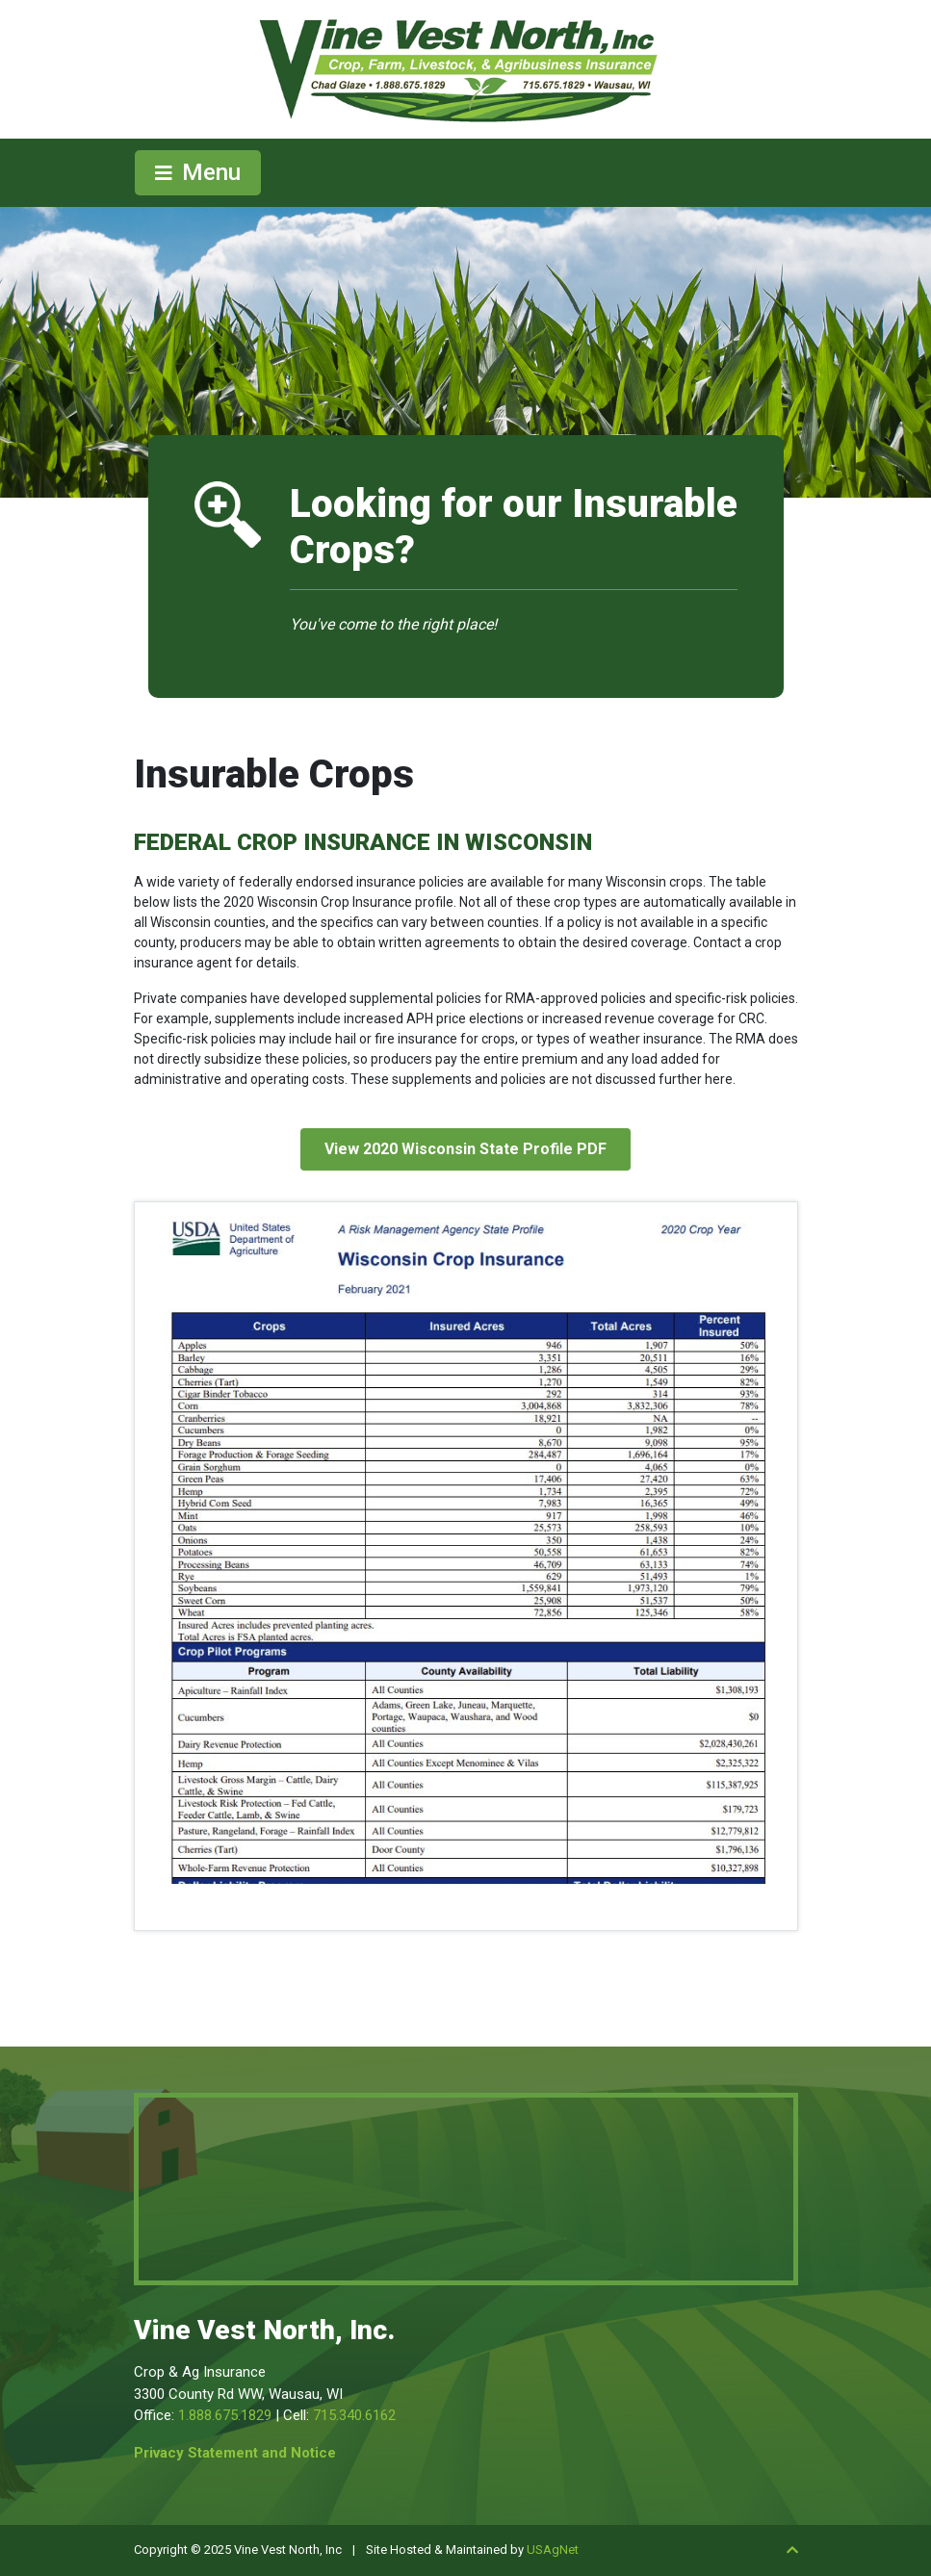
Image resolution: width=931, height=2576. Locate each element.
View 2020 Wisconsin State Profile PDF (465, 1149)
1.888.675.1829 (225, 2415)
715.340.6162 (354, 2415)
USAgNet (553, 2549)
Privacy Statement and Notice (235, 2452)
